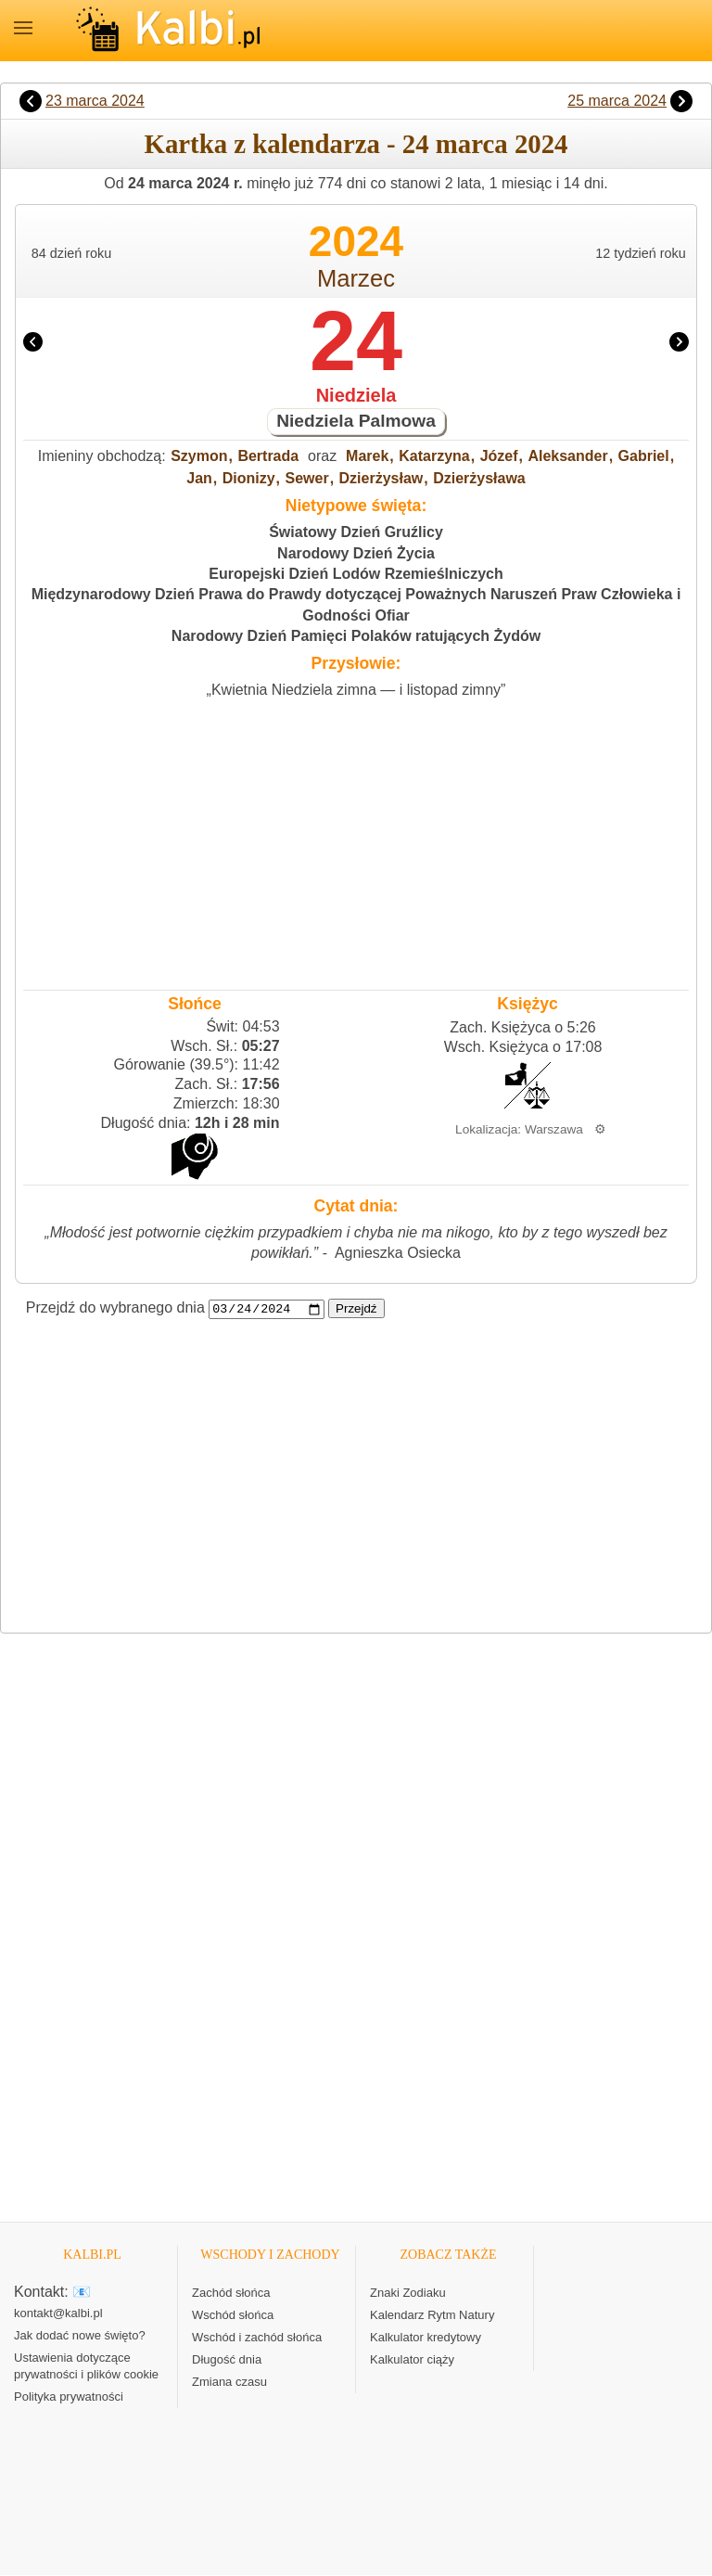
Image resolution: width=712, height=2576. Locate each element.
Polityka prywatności (68, 2397)
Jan (199, 478)
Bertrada (268, 456)
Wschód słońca (232, 2316)
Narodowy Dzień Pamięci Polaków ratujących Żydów (356, 636)
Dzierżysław (381, 478)
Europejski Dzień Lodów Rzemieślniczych (355, 574)
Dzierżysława (479, 478)
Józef (499, 456)
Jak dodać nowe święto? (80, 2336)
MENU (23, 28)
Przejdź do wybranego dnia (115, 1308)
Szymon (199, 456)
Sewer (307, 478)
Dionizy (248, 478)
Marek (367, 456)
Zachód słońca (231, 2293)
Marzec (356, 278)
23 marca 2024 (95, 101)
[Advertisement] (356, 839)
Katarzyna (434, 456)
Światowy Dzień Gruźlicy (356, 532)
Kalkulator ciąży (412, 2360)
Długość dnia (226, 2360)
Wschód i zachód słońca (257, 2338)
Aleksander (567, 456)
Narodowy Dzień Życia (356, 553)
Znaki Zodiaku (408, 2293)
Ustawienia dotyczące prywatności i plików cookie (86, 2367)
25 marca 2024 (617, 101)
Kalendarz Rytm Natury (432, 2316)
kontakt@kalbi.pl (58, 2314)
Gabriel (643, 456)
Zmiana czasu (229, 2383)
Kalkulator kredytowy (425, 2338)
